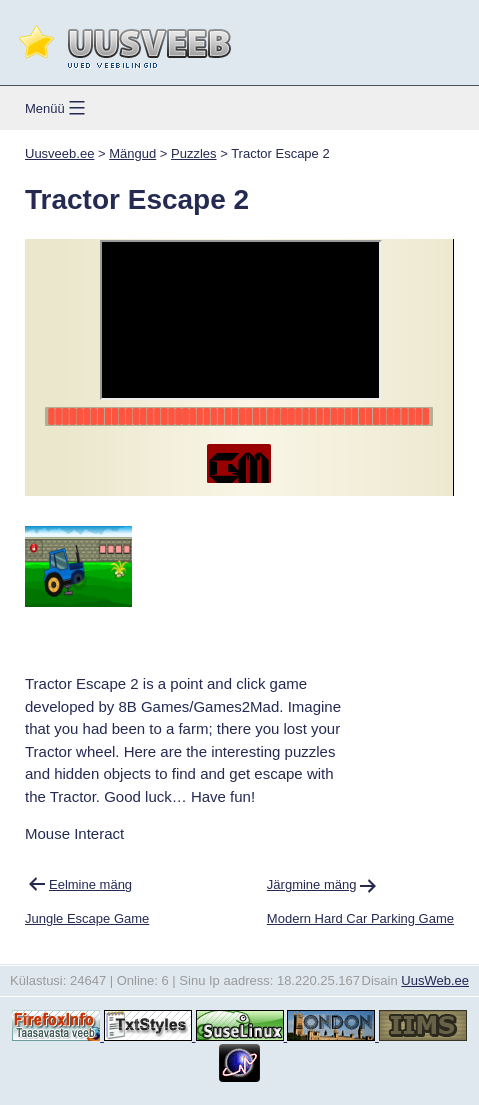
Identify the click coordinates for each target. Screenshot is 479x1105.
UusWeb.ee (435, 980)
